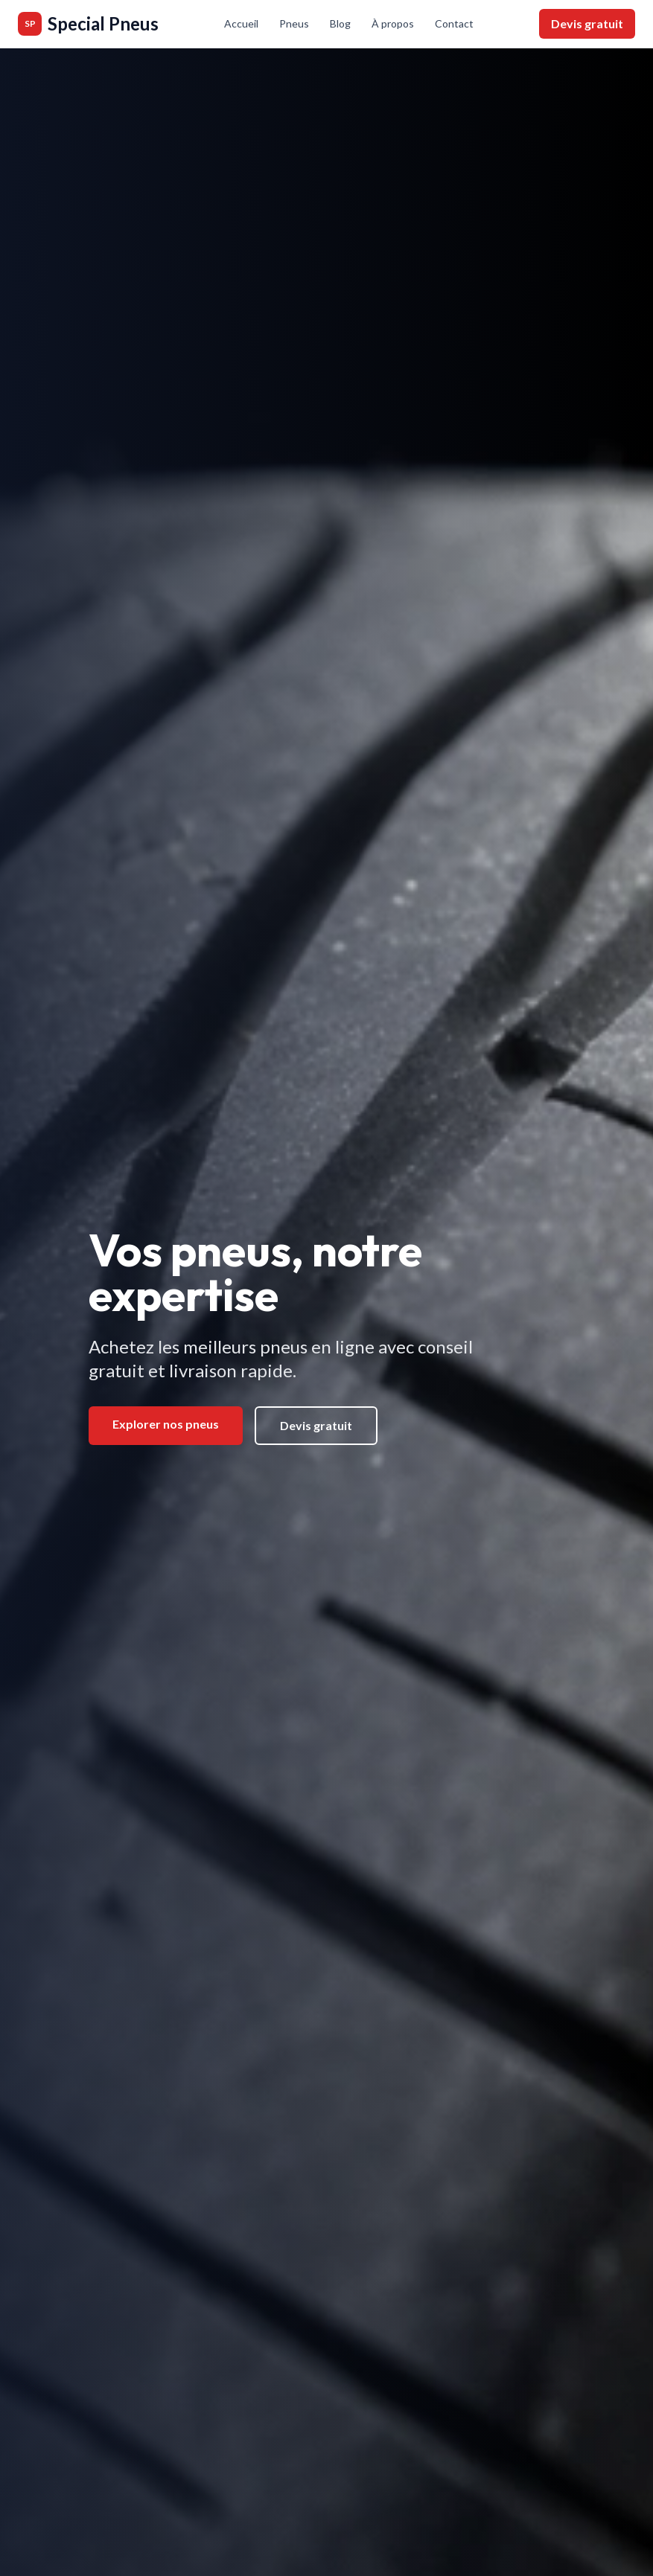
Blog (340, 23)
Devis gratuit (587, 23)
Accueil (241, 23)
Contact (454, 23)
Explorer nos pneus (165, 1424)
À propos (393, 23)
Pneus (294, 23)
